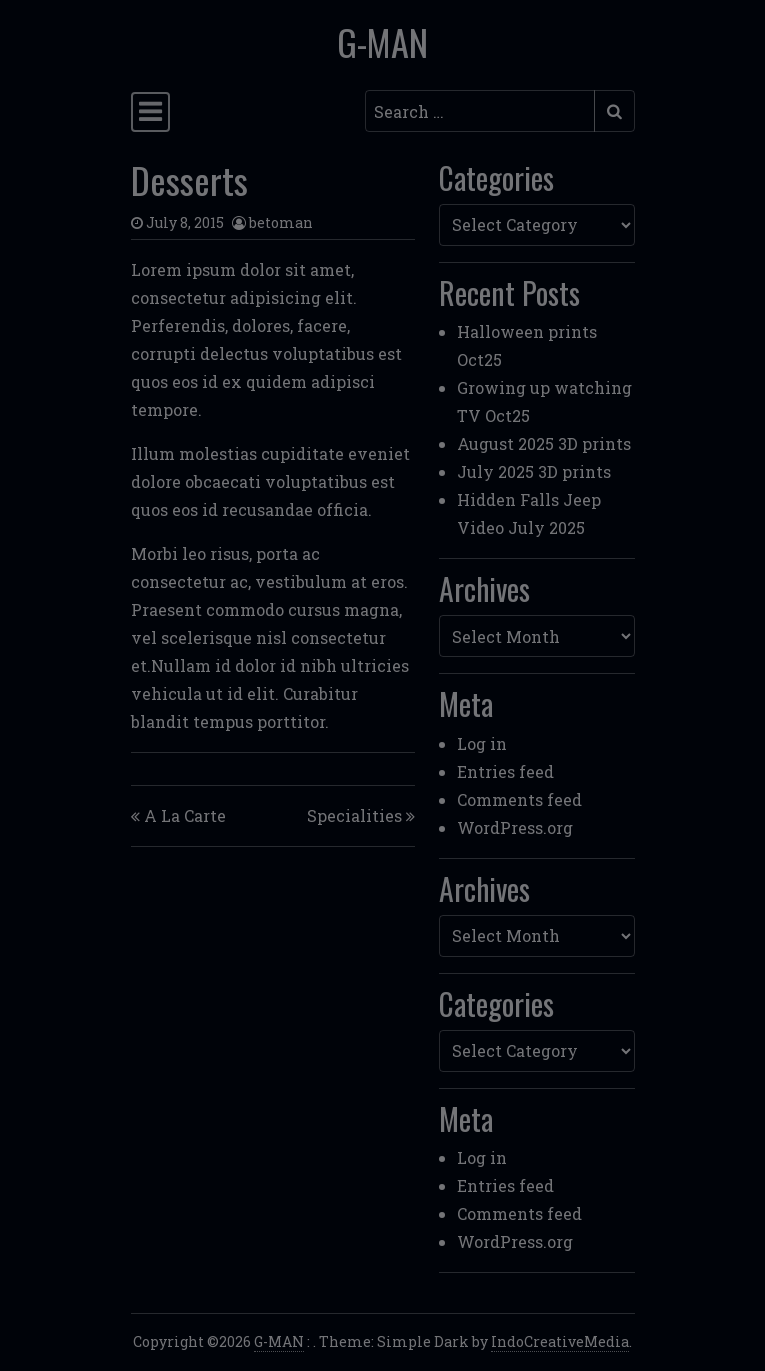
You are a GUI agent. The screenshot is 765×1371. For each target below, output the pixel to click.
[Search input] (480, 111)
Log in (482, 743)
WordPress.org (515, 827)
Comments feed (519, 799)
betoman (281, 222)
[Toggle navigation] (150, 112)
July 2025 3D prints (534, 471)
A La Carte (185, 815)
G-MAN (382, 42)
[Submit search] (614, 111)
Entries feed (505, 771)
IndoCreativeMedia (560, 1341)
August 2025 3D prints (544, 443)
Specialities (354, 815)
